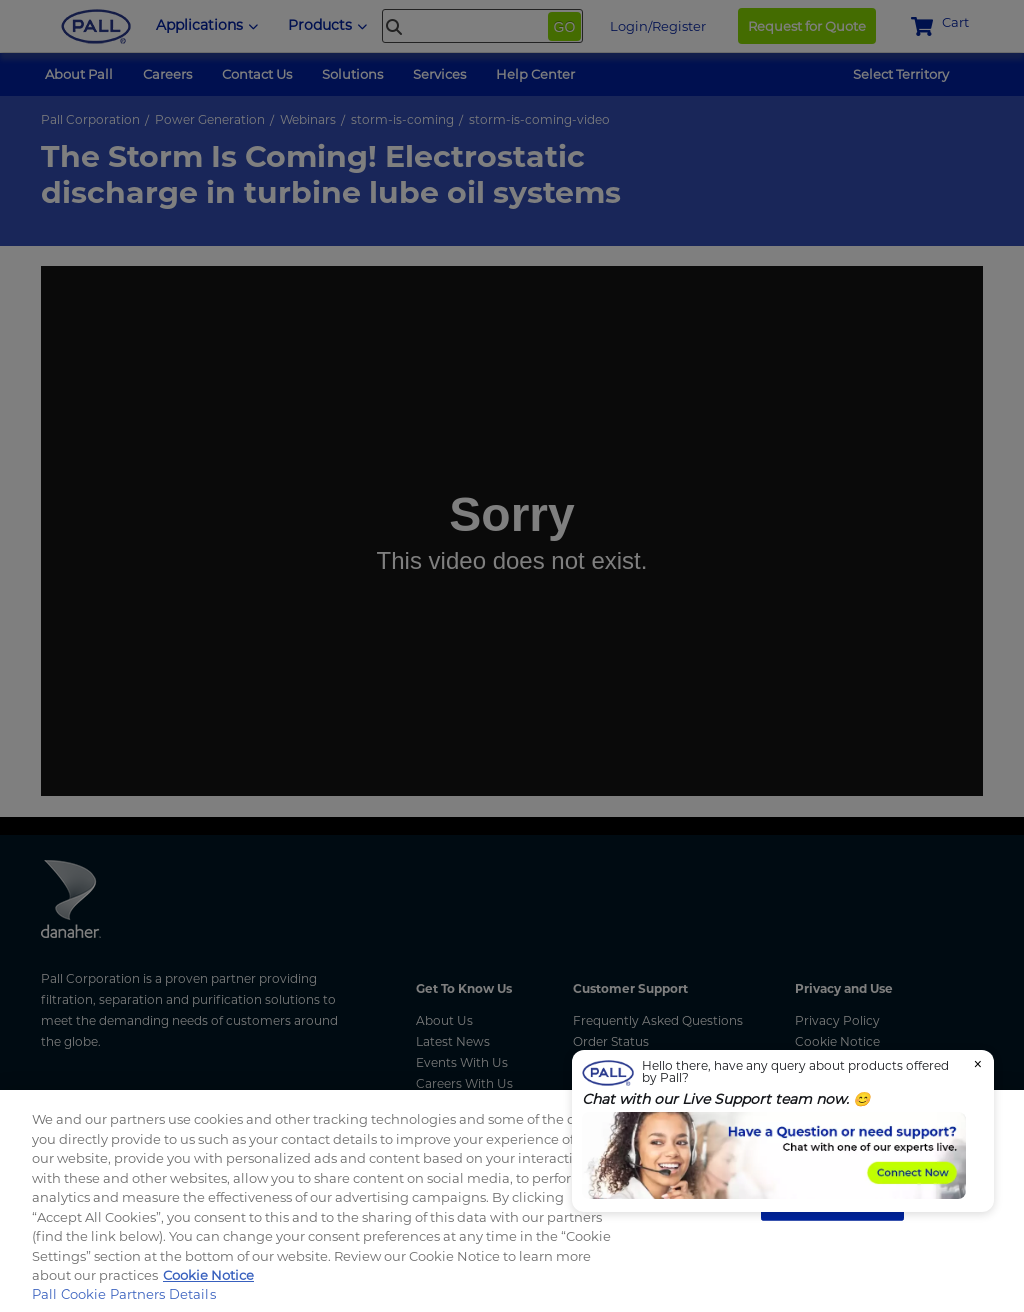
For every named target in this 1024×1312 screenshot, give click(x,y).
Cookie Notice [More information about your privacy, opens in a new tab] (208, 1275)
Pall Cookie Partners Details (124, 1294)
